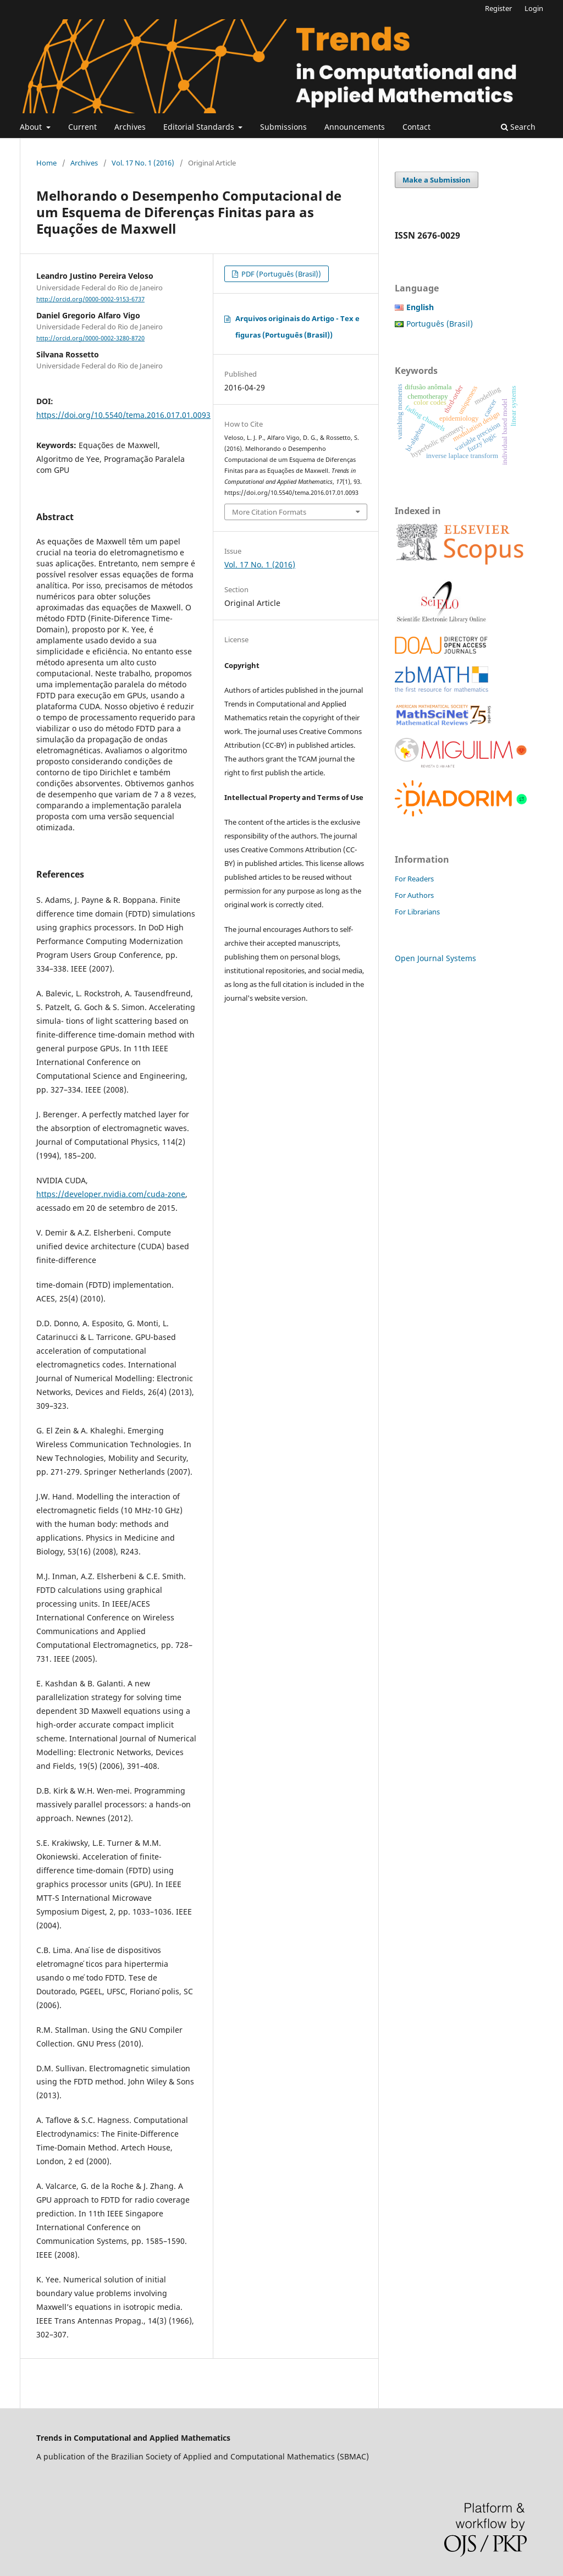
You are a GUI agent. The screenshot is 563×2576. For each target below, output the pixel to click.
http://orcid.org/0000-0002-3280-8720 (90, 338)
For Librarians (417, 912)
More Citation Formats (269, 512)
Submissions (283, 127)
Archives (130, 127)
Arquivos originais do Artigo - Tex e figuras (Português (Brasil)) (297, 326)
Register (498, 8)
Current (82, 127)
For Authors (414, 895)
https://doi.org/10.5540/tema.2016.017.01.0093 (123, 415)
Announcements (354, 127)
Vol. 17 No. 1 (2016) (143, 163)
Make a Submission (436, 180)
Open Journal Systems (435, 958)
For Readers (414, 879)
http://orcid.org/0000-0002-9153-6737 (90, 299)
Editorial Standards (199, 127)
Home (46, 163)
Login (534, 8)
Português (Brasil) (439, 323)
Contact (416, 127)
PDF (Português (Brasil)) (280, 274)
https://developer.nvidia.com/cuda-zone (110, 1194)
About (32, 127)
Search (518, 127)
